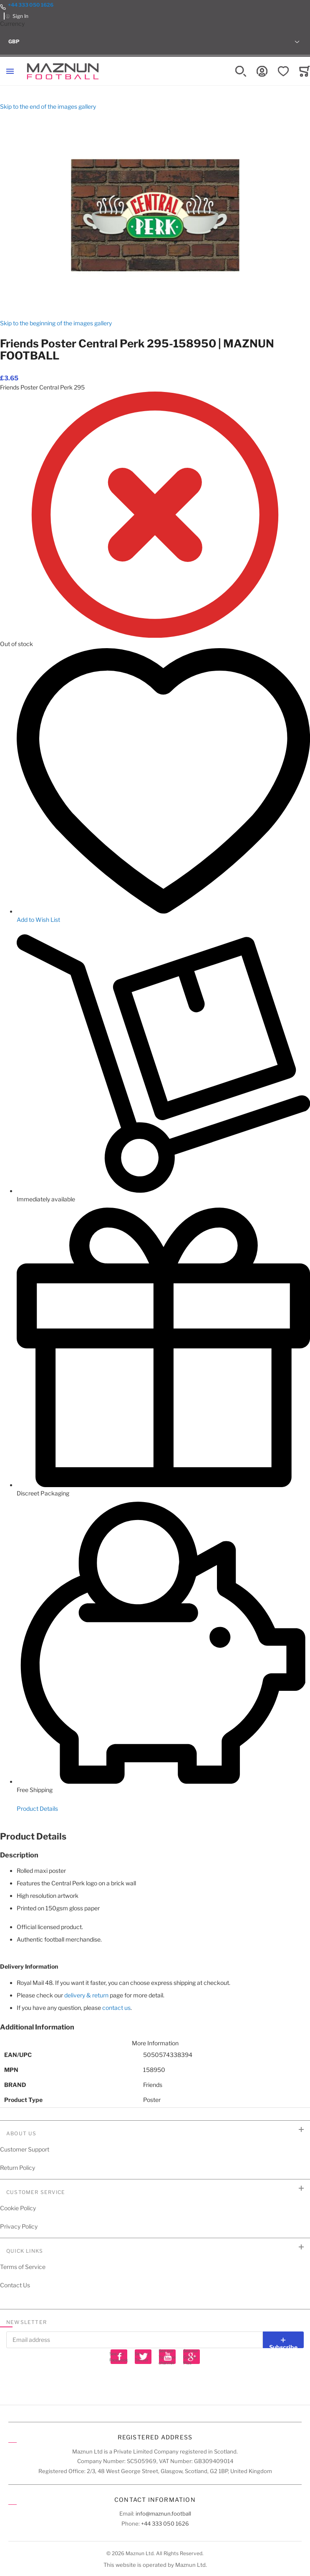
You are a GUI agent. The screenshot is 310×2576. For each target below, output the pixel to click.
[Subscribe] (283, 2339)
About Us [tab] (21, 2133)
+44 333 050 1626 (30, 5)
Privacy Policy (19, 2226)
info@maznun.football (163, 2513)
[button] (155, 41)
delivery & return (86, 1995)
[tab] (155, 1836)
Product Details (37, 1808)
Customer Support (24, 2149)
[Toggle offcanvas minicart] (304, 71)
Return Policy (17, 2167)
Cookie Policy (18, 2208)
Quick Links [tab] (24, 2251)
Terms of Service (22, 2266)
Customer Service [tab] (35, 2192)
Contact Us (15, 2285)
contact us (116, 2007)
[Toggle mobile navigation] (10, 71)
